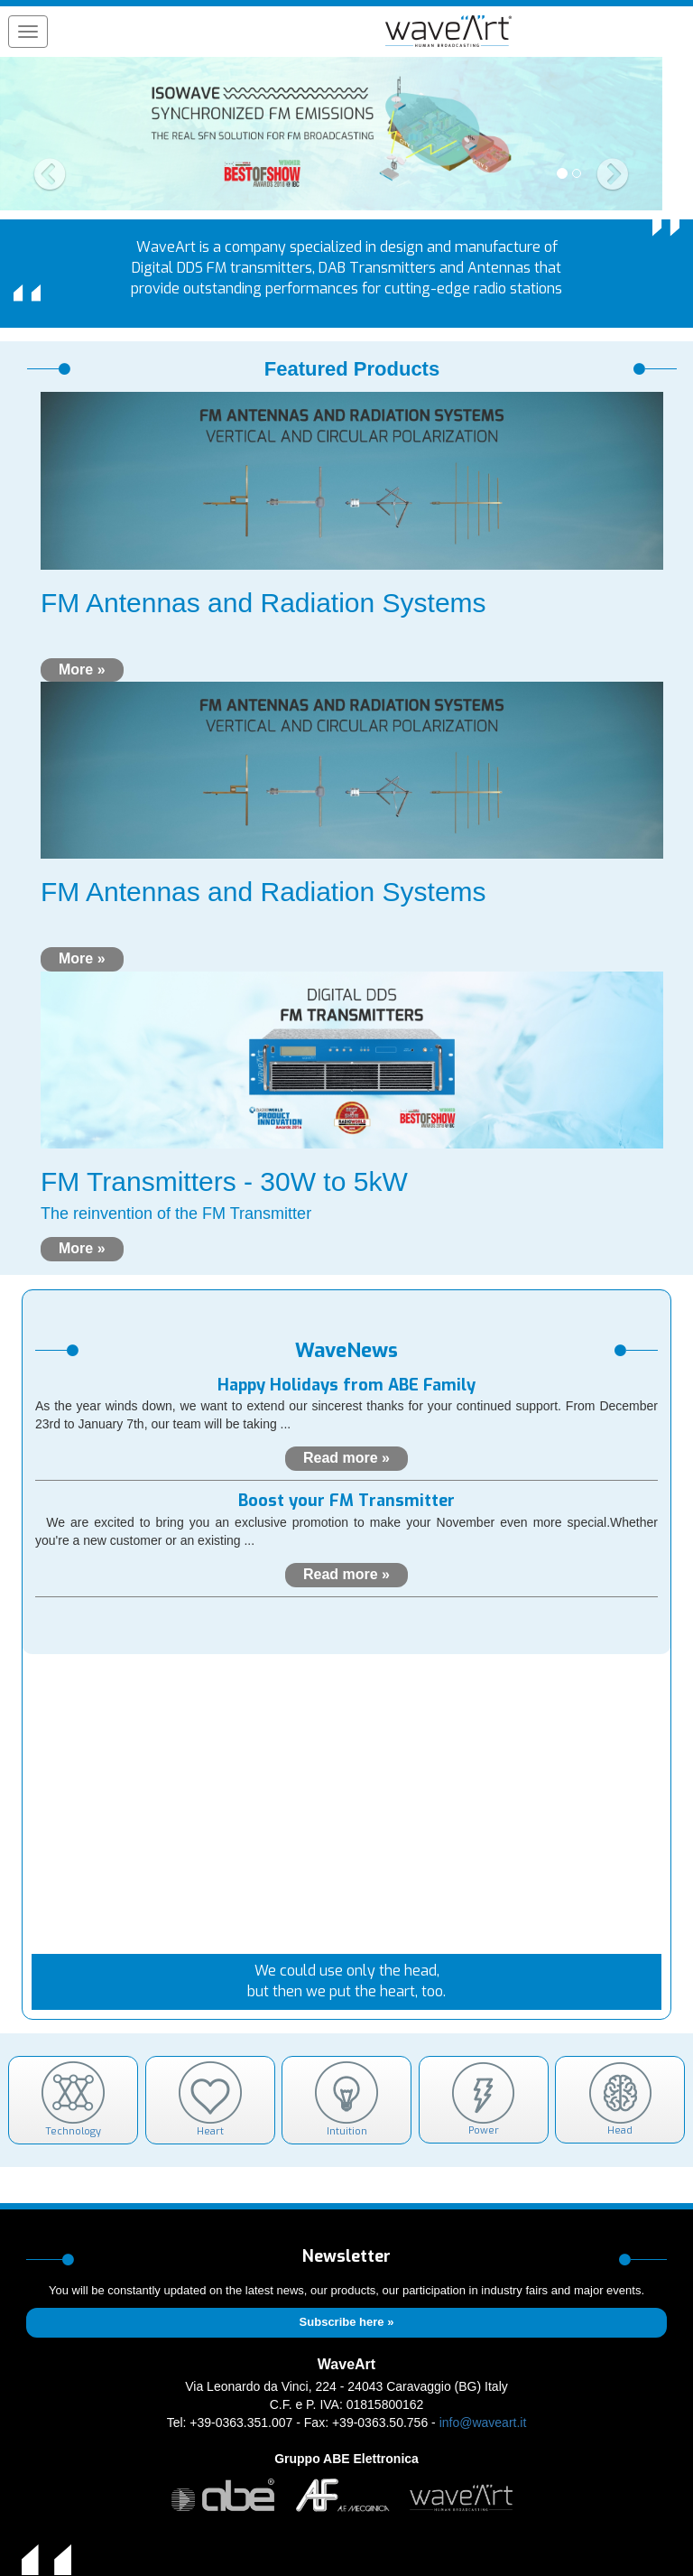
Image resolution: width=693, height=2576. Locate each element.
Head (620, 2099)
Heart (210, 2099)
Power (483, 2099)
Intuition (346, 2099)
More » (82, 669)
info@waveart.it (483, 2422)
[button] (49, 133)
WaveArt (346, 2364)
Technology (73, 2099)
